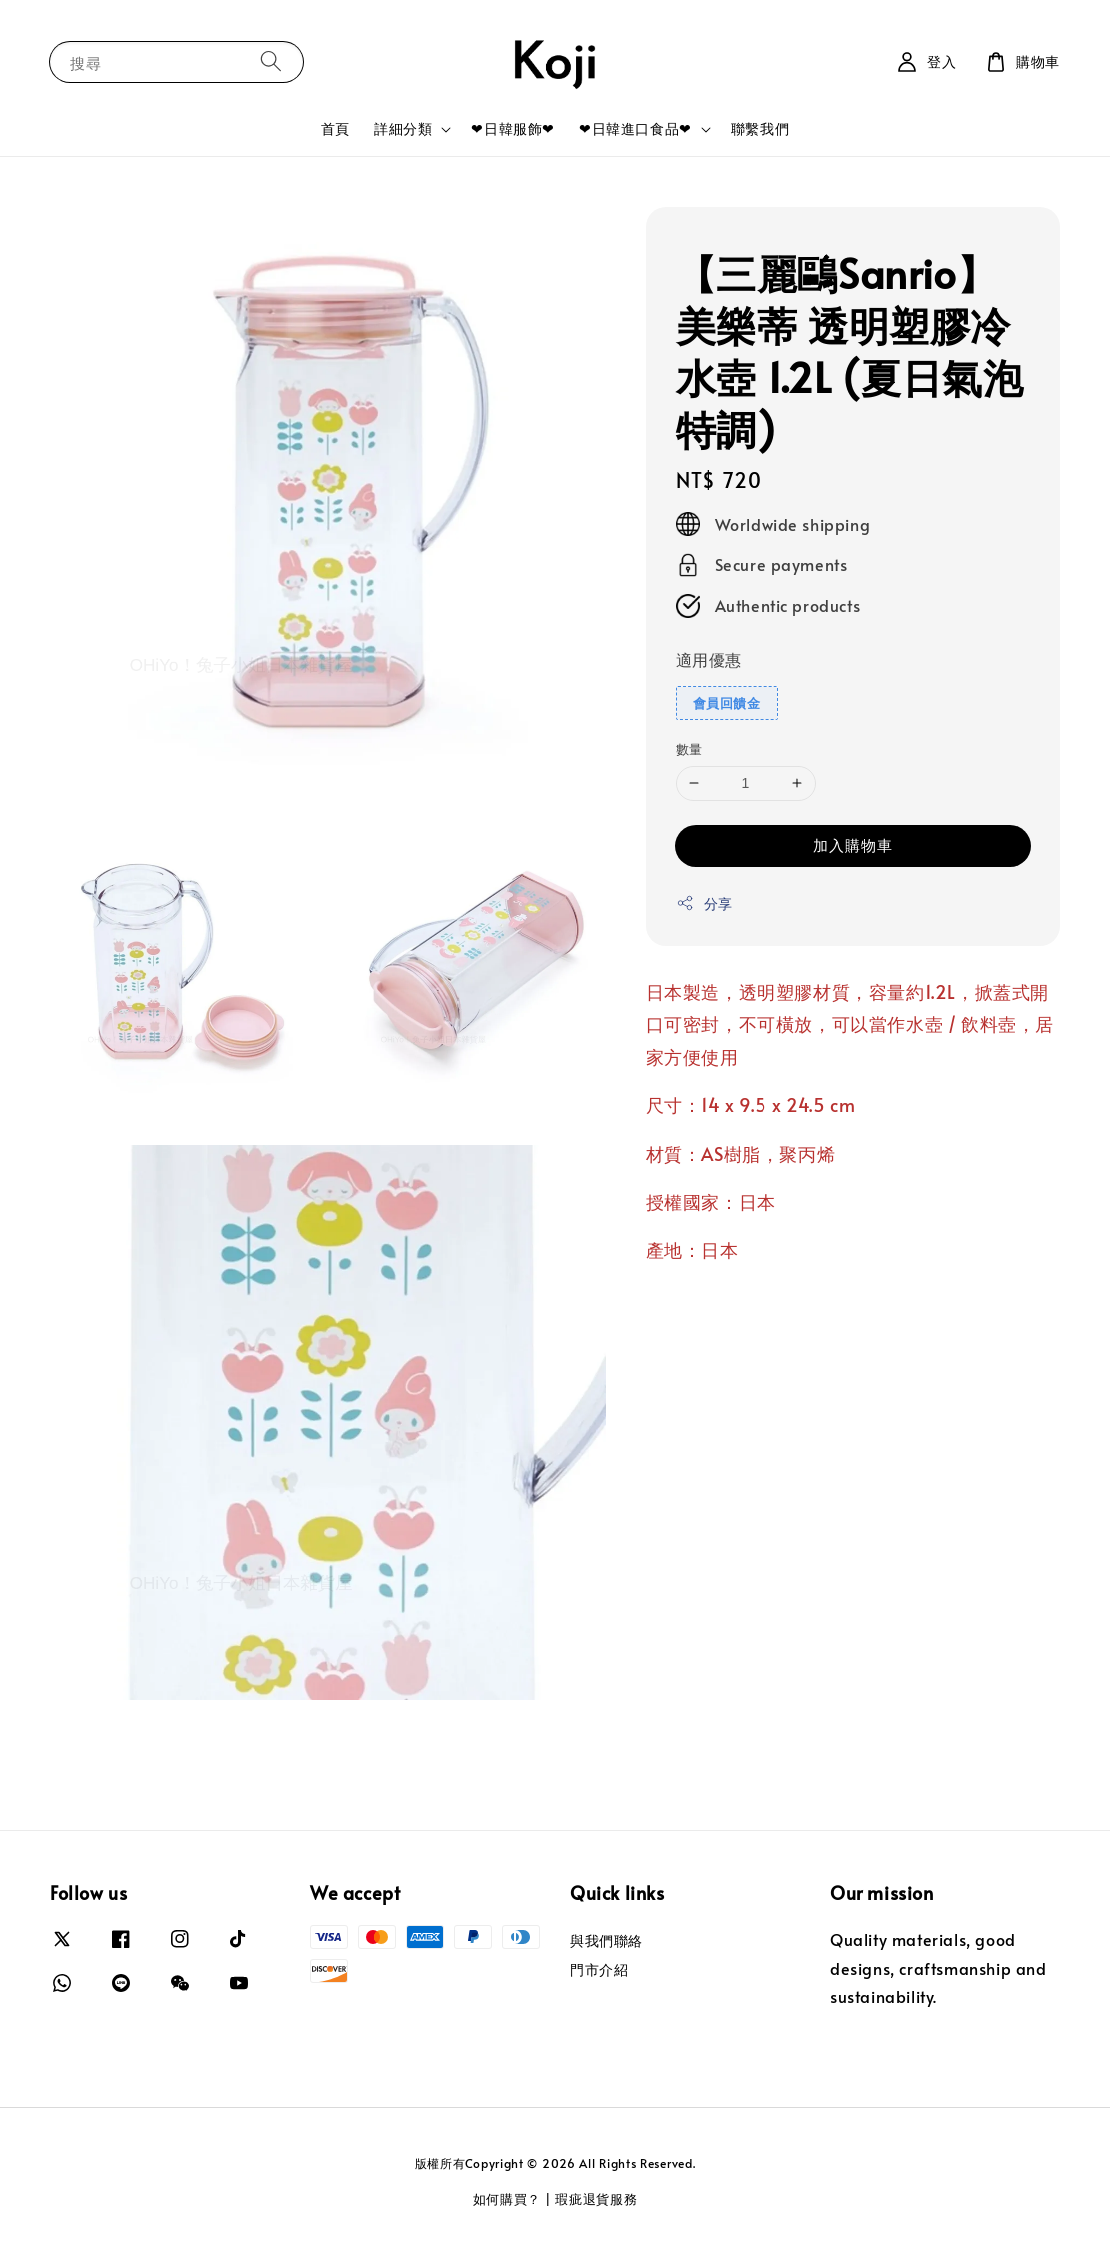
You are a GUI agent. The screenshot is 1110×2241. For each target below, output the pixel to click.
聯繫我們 (760, 128)
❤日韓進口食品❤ (635, 129)
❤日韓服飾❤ (513, 128)
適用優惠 (709, 659)
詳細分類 (403, 129)
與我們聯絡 (606, 1941)
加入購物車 (853, 844)
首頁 (335, 128)
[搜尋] (271, 61)
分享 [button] (704, 903)
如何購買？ (507, 2199)
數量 (689, 749)
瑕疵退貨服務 (596, 2199)
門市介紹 (599, 1969)
